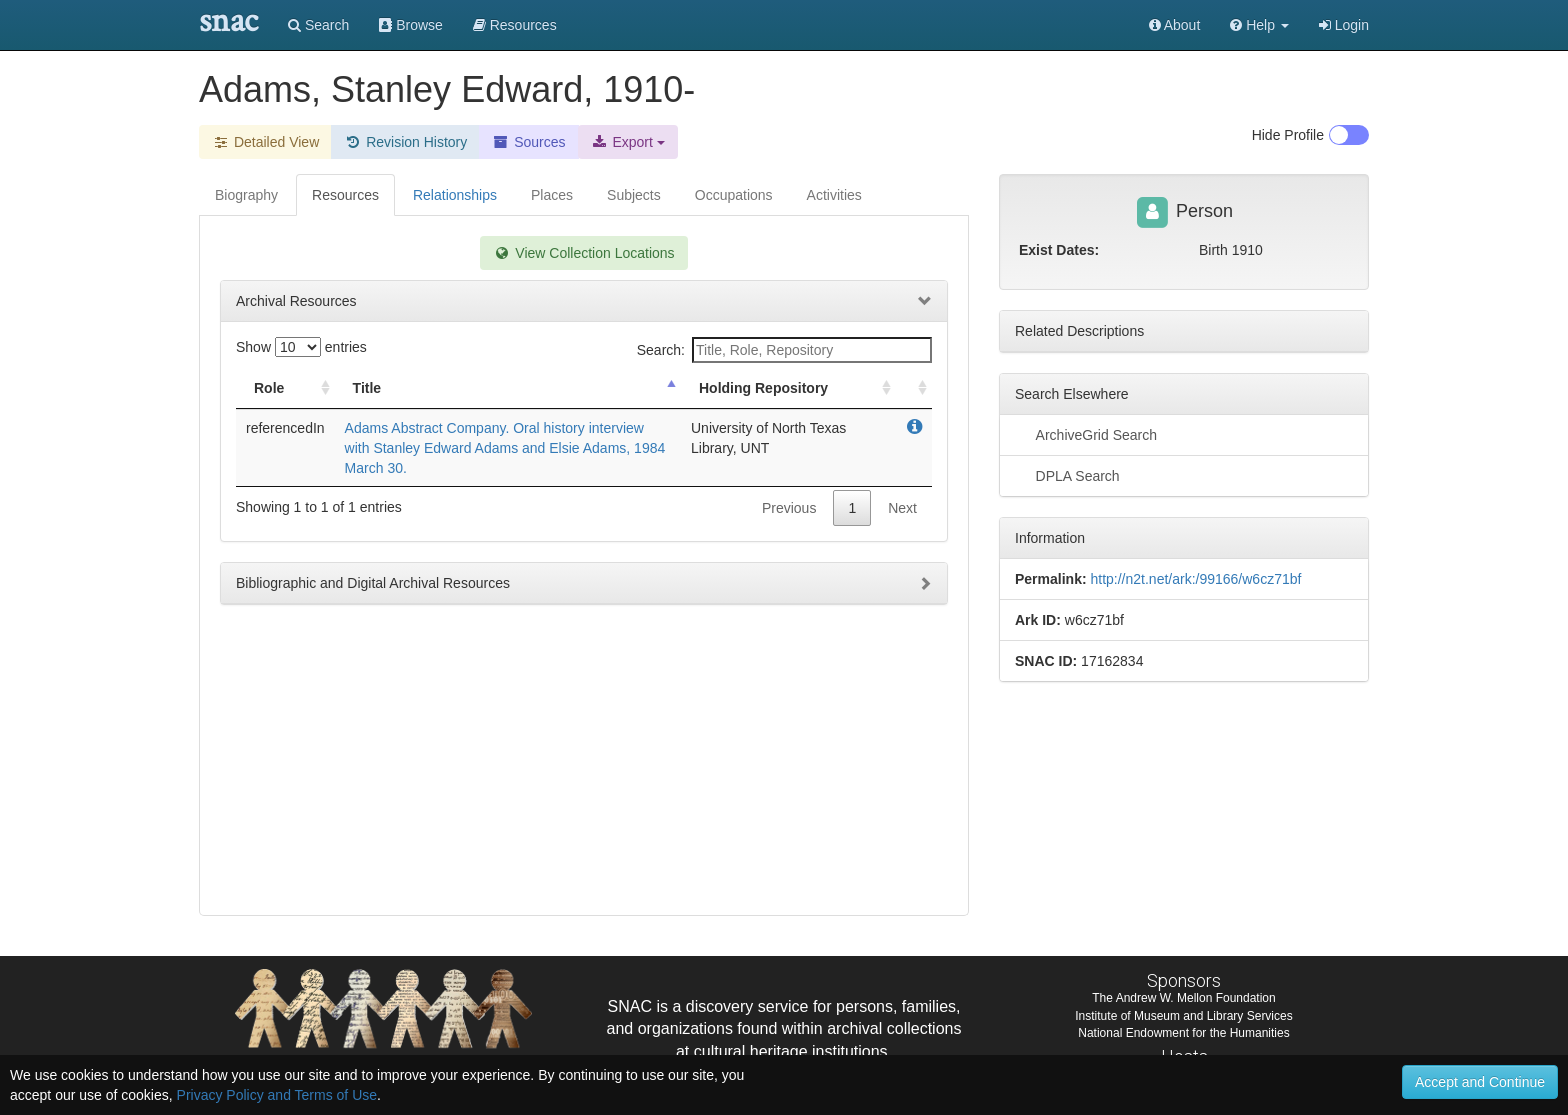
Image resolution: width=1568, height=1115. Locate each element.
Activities (834, 195)
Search (318, 25)
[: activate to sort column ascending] (914, 388)
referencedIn (285, 428)
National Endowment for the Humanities (1183, 1033)
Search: (784, 350)
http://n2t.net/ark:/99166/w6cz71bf (1195, 579)
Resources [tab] (345, 195)
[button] (1259, 25)
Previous (789, 508)
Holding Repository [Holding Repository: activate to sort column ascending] (763, 388)
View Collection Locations (583, 253)
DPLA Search (1067, 475)
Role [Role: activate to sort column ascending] (269, 388)
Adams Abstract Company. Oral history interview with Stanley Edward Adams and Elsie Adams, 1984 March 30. (505, 448)
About (1175, 25)
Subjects (634, 195)
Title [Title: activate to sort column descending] (367, 388)
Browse (411, 25)
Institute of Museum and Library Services (1183, 1016)
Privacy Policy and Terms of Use (277, 1095)
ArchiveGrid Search (1086, 434)
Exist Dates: (1059, 250)
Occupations (734, 195)
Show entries (301, 347)
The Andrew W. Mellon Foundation (1183, 998)
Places (552, 195)
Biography (246, 195)
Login (1344, 25)
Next (902, 508)
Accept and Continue (1480, 1082)
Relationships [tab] (455, 195)
